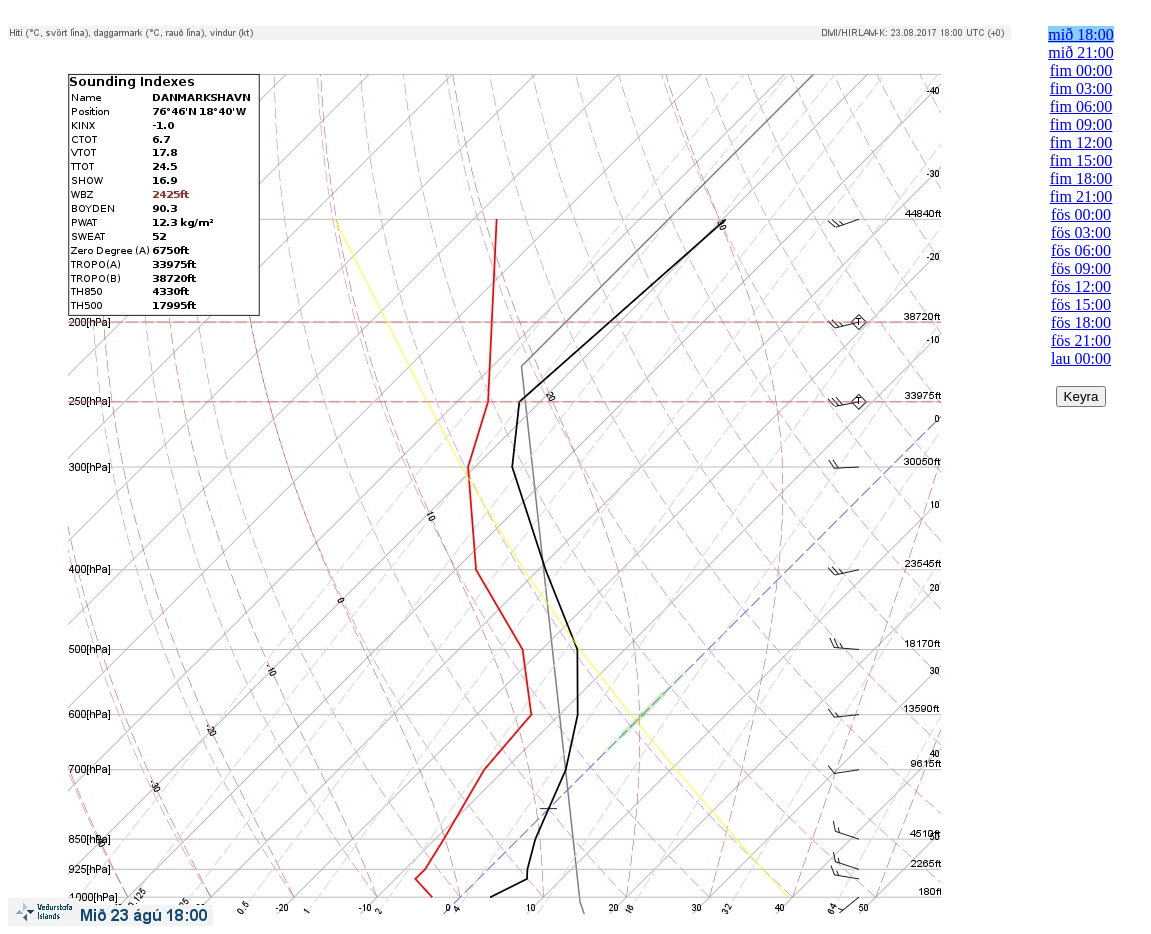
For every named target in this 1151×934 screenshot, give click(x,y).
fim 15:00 (1081, 160)
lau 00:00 (1081, 358)
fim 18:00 (1081, 178)
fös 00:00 (1081, 214)
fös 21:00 (1081, 340)
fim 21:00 (1081, 196)
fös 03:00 (1081, 232)
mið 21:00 (1080, 52)
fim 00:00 (1081, 70)
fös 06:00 (1081, 250)
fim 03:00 (1081, 88)
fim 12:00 (1081, 142)
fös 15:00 (1081, 304)
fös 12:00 (1081, 286)
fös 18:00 (1081, 322)
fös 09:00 (1081, 268)
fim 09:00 (1081, 124)
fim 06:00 (1081, 106)
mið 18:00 (1080, 34)
